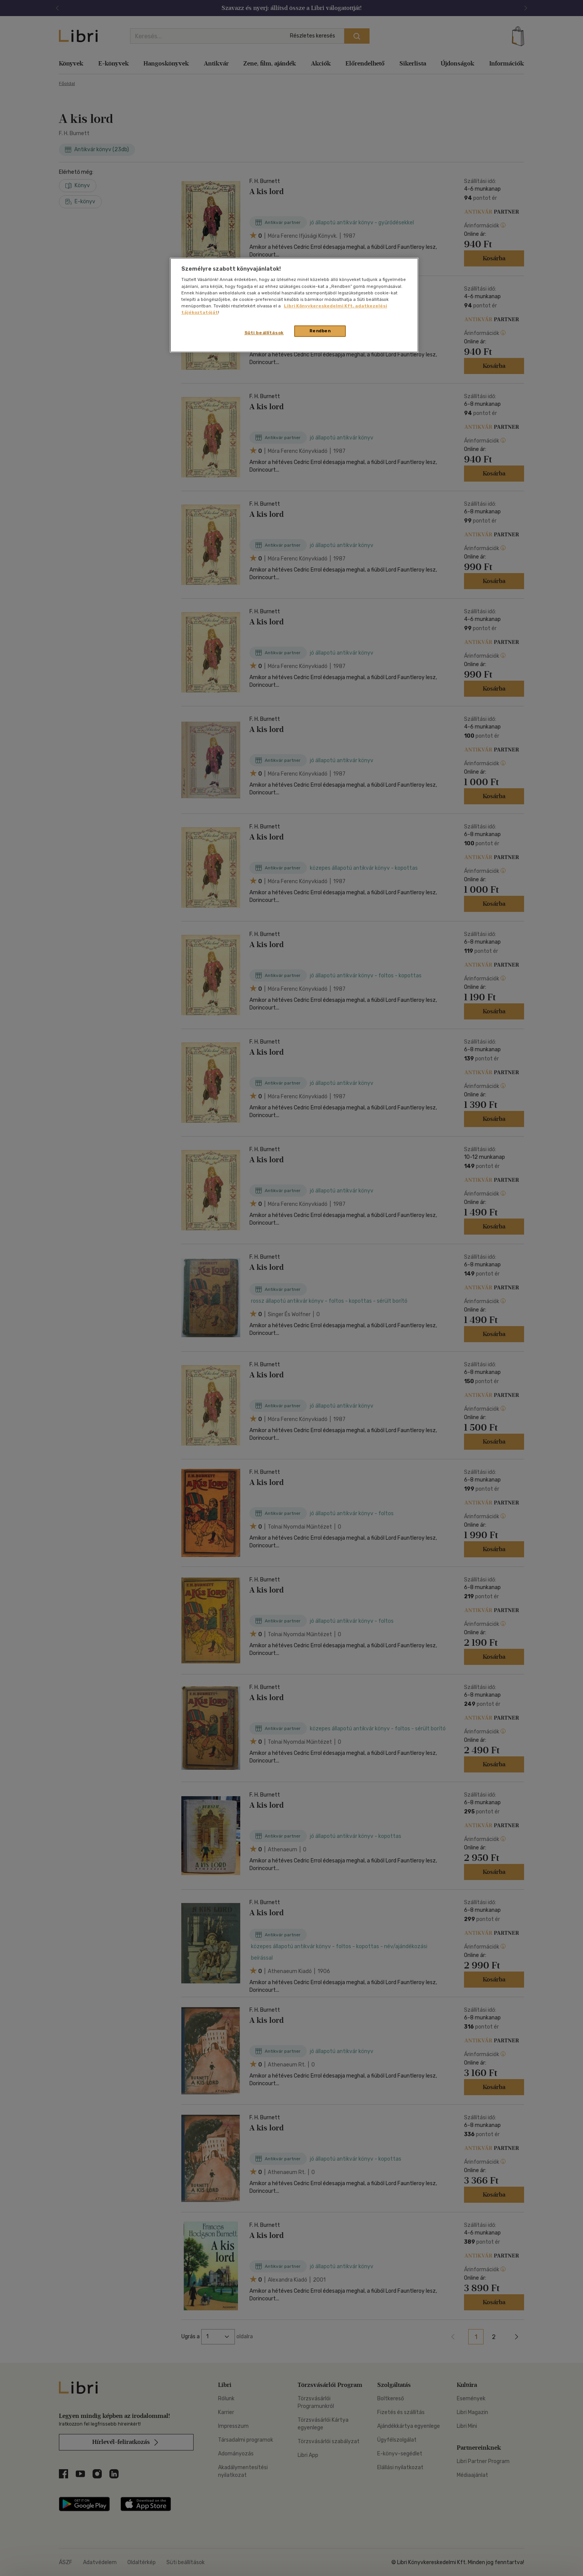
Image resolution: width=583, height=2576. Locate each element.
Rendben (320, 330)
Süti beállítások (264, 332)
